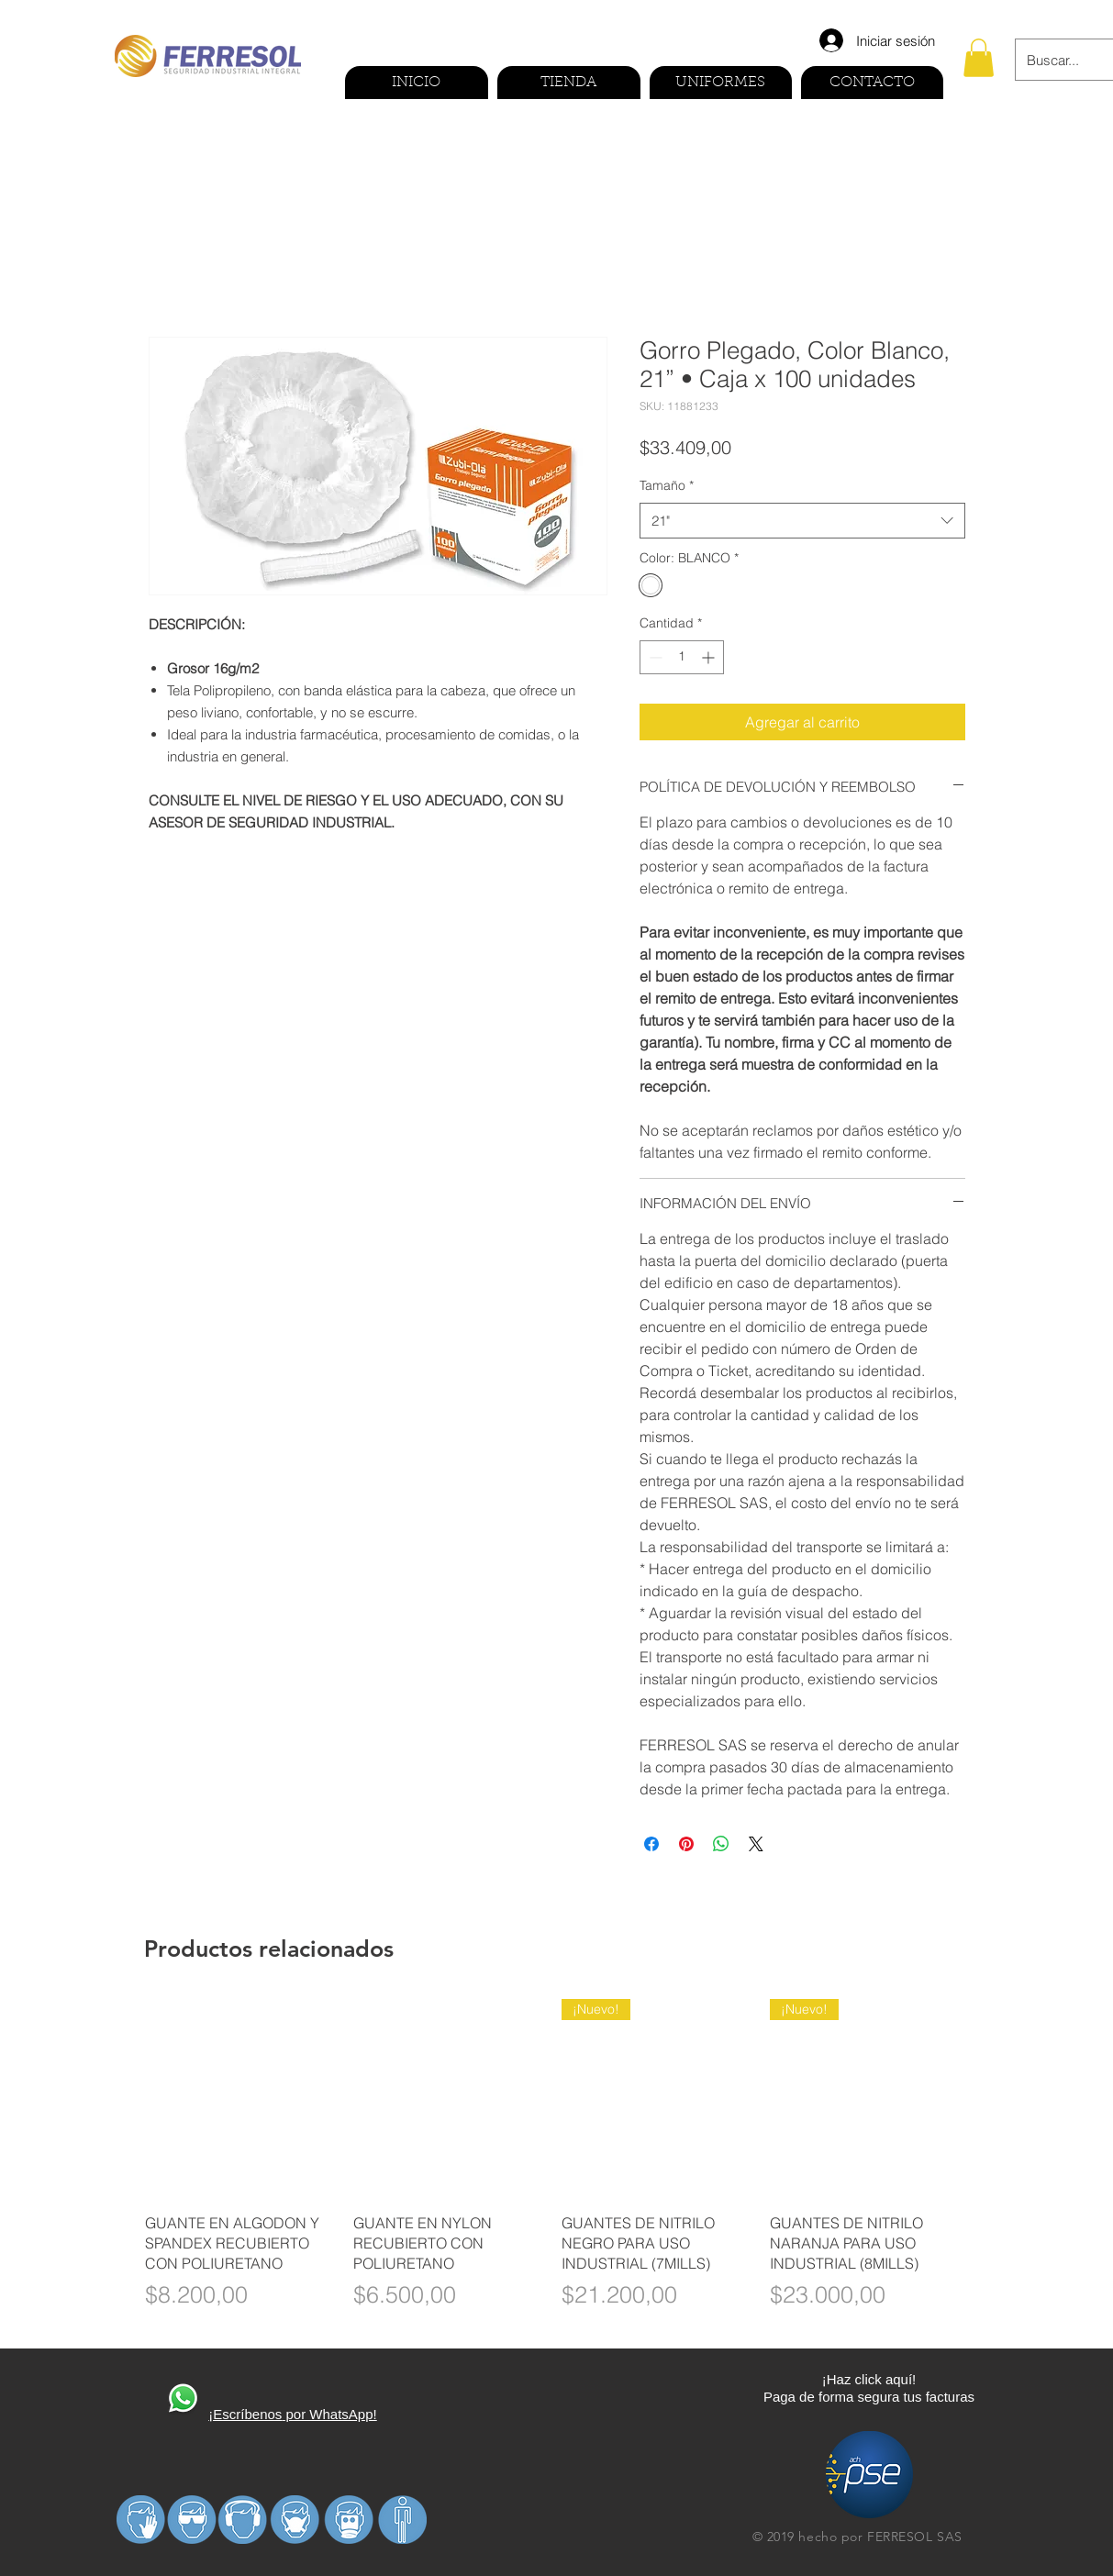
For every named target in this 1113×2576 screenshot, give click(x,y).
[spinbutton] (681, 657)
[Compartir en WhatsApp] (721, 1844)
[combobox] (802, 521)
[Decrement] (653, 657)
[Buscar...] (1056, 59)
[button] (979, 58)
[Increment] (709, 657)
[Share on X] (756, 1844)
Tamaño (667, 485)
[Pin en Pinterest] (686, 1844)
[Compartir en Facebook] (651, 1844)
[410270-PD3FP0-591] (182, 2400)
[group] (557, 2166)
